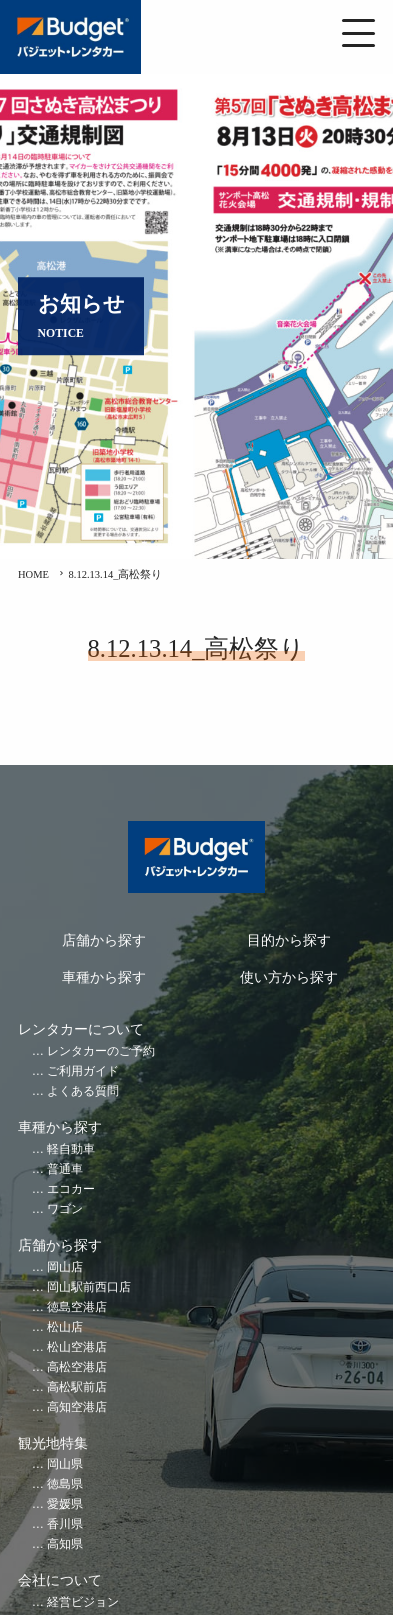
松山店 (65, 1327)
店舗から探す (104, 940)
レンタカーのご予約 (101, 1051)
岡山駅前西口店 (89, 1287)
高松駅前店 (77, 1387)
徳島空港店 (77, 1307)
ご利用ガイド (83, 1071)
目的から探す (289, 940)
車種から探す (104, 977)
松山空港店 (77, 1347)
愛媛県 (65, 1504)
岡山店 (65, 1267)
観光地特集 (53, 1443)
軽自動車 (71, 1149)
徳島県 (65, 1484)
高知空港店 (77, 1407)
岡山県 (65, 1464)
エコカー (71, 1189)
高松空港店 (77, 1367)
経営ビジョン (83, 1602)
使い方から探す (289, 977)
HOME (33, 574)
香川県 (65, 1524)
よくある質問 (83, 1091)
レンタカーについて (81, 1029)
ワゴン (65, 1209)
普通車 (65, 1169)
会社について (60, 1580)
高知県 (65, 1544)
